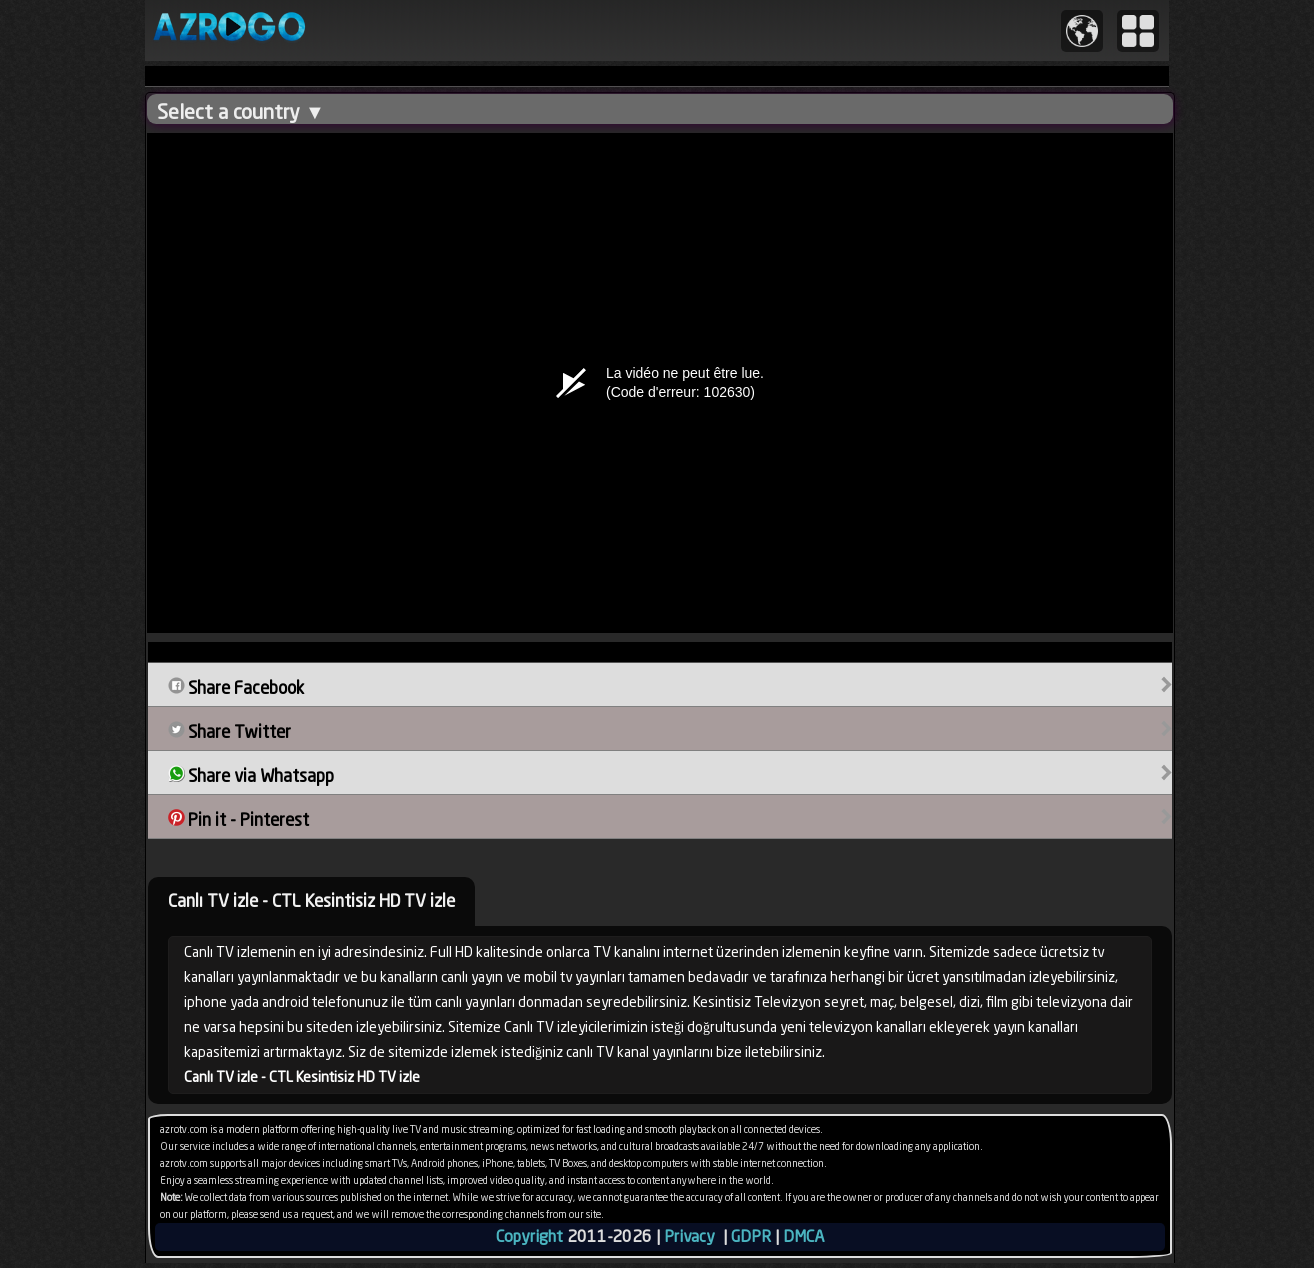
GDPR (751, 1236)
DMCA (803, 1236)
